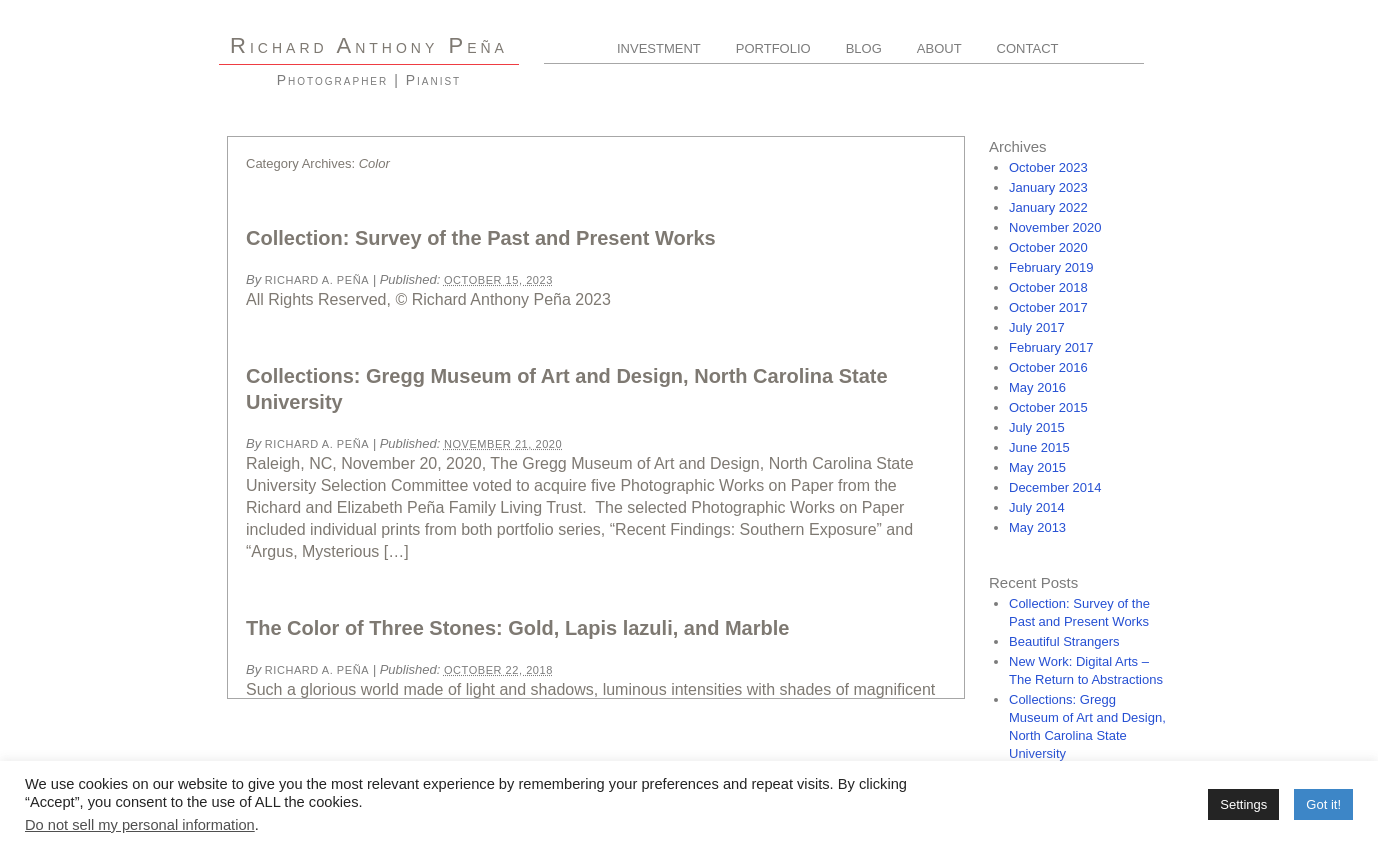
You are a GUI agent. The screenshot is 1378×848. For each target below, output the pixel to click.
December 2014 (1055, 487)
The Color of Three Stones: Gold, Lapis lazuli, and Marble (517, 628)
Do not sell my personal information (140, 825)
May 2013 (1037, 527)
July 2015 (1037, 427)
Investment (659, 48)
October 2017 (1048, 307)
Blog (864, 48)
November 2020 (1055, 227)
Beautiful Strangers (1064, 641)
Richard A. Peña (317, 280)
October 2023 (1048, 167)
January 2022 (1048, 207)
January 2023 (1048, 187)
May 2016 (1037, 387)
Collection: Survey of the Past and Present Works (481, 238)
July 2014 (1037, 507)
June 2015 (1039, 447)
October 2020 (1048, 247)
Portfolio (773, 48)
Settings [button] (1243, 804)
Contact (1028, 48)
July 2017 (1037, 327)
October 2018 (1048, 287)
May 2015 (1037, 467)
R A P (369, 45)
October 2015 (1048, 407)
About (939, 48)
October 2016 (1048, 367)
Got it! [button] (1323, 804)
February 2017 (1051, 347)
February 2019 (1051, 267)
